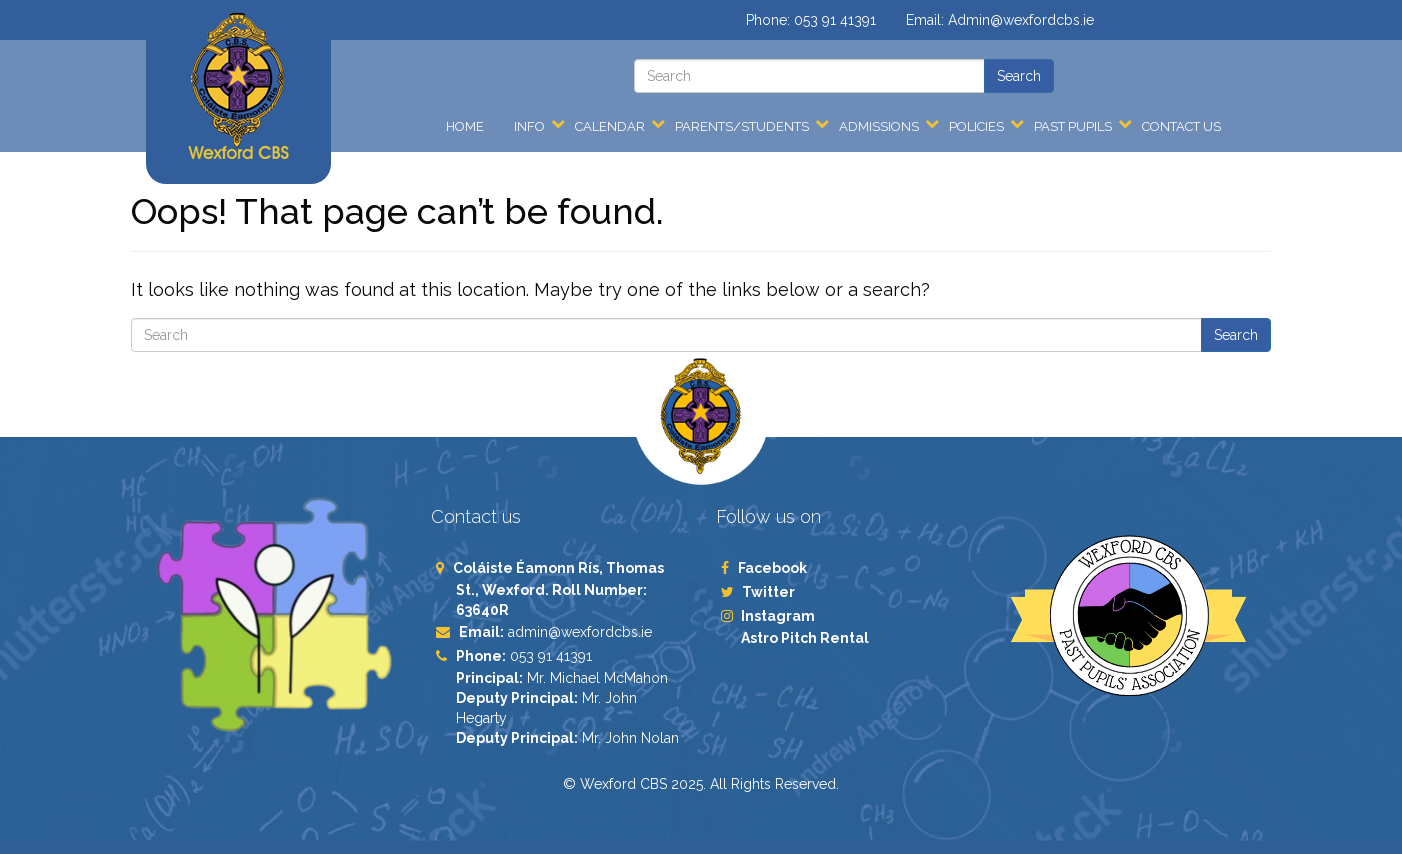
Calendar (610, 126)
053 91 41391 (835, 20)
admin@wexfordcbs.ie (580, 632)
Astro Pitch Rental (806, 638)
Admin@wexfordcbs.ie (1021, 20)
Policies (976, 126)
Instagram (778, 616)
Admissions (879, 126)
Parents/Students (742, 126)
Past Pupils (1073, 126)
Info (529, 126)
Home (465, 126)
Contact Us (1181, 126)
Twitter (768, 592)
